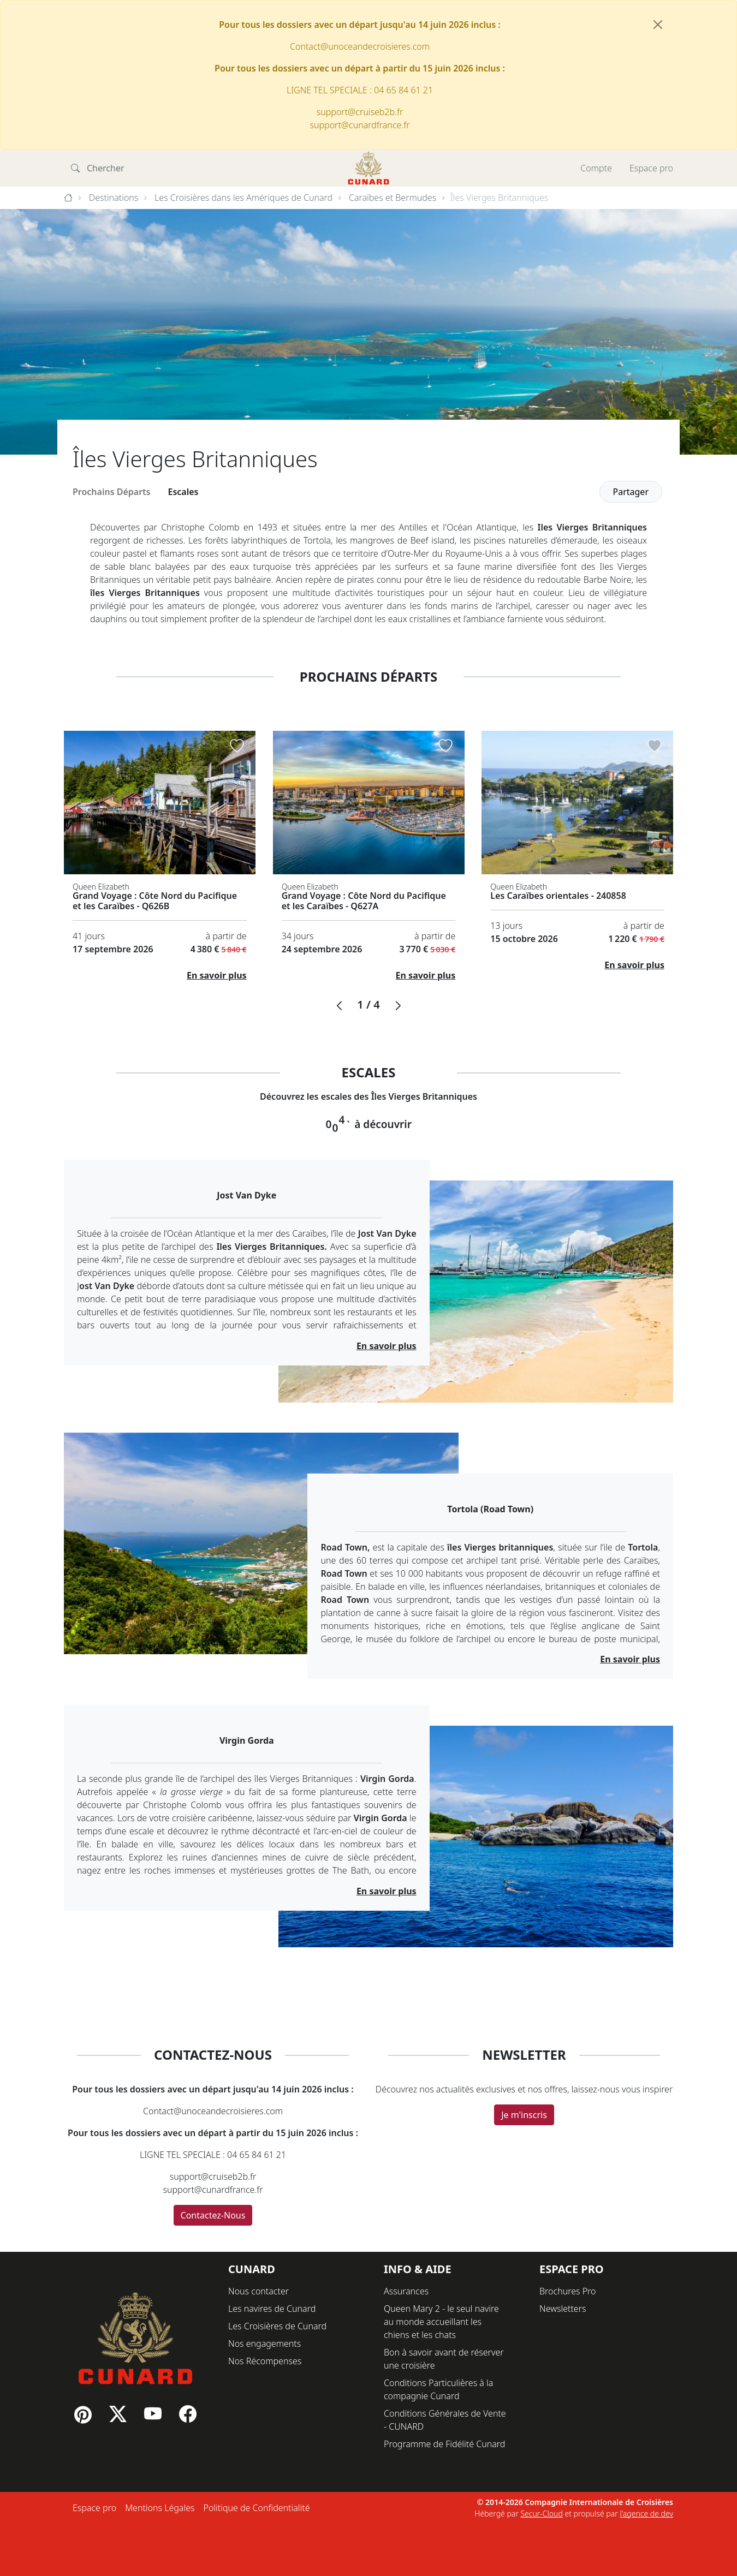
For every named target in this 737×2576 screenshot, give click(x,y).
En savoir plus (217, 975)
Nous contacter (258, 2291)
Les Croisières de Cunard (277, 2326)
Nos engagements (264, 2344)
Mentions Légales (159, 2508)
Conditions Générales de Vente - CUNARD (445, 2419)
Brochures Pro (567, 2291)
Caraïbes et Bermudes (392, 198)
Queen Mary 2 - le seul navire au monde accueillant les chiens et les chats (441, 2322)
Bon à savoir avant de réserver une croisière (444, 2358)
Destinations (114, 198)
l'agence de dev (646, 2513)
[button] (339, 1005)
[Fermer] (658, 24)
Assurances (406, 2291)
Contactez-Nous (213, 2215)
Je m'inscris (524, 2115)
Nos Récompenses (264, 2361)
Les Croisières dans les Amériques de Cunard (243, 198)
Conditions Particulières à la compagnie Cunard (438, 2389)
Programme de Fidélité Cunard (444, 2444)
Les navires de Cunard (272, 2309)
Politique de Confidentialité (256, 2508)
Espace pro (651, 168)
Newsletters (562, 2309)
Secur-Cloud (541, 2513)
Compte (596, 168)
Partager (631, 492)
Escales (183, 492)
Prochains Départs (112, 492)
